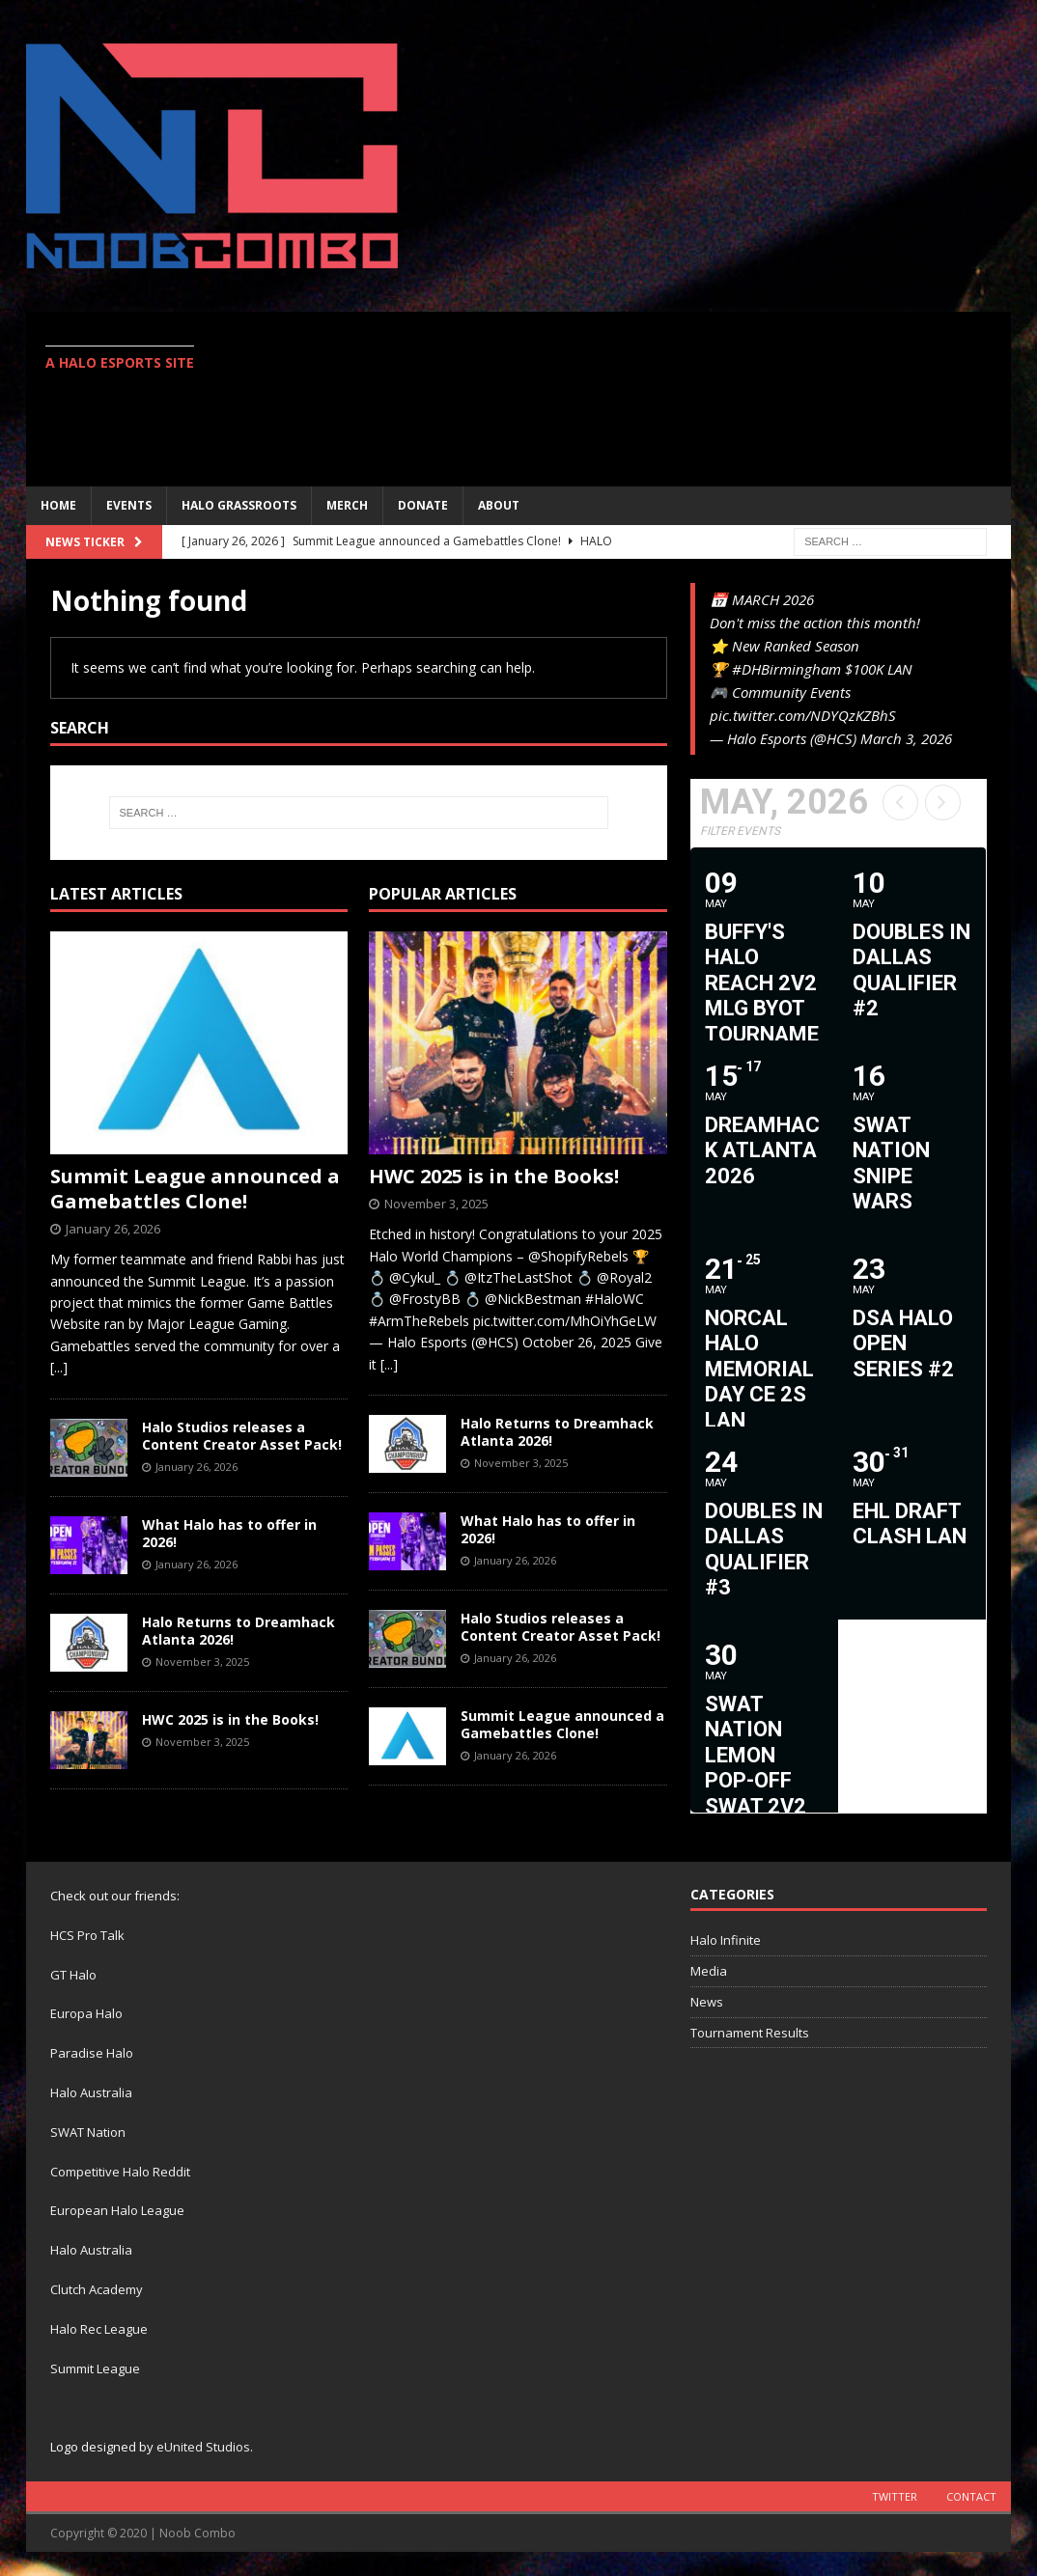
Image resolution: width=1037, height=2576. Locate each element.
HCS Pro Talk (87, 1935)
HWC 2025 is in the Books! (230, 1719)
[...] (59, 1367)
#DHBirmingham (786, 669)
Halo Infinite (725, 1940)
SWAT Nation (88, 2132)
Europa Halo (86, 2013)
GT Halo (73, 1974)
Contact (971, 2496)
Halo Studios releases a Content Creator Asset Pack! (242, 1436)
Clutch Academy (96, 2289)
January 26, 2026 (113, 1228)
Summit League (95, 2368)
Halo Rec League (99, 2329)
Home (58, 505)
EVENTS (129, 505)
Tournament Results (749, 2032)
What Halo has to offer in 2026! (229, 1533)
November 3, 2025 (202, 1661)
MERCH (347, 505)
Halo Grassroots (239, 505)
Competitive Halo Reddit (120, 2171)
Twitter (894, 2496)
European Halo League (117, 2210)
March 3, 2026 (906, 738)
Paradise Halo (91, 2053)
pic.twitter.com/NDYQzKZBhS (803, 715)
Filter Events (740, 831)
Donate (423, 505)
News (706, 2001)
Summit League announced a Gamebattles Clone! (195, 1188)
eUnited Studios (203, 2446)
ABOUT (498, 505)
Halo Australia (91, 2092)
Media (708, 1971)
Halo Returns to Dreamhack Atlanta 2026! (238, 1630)
